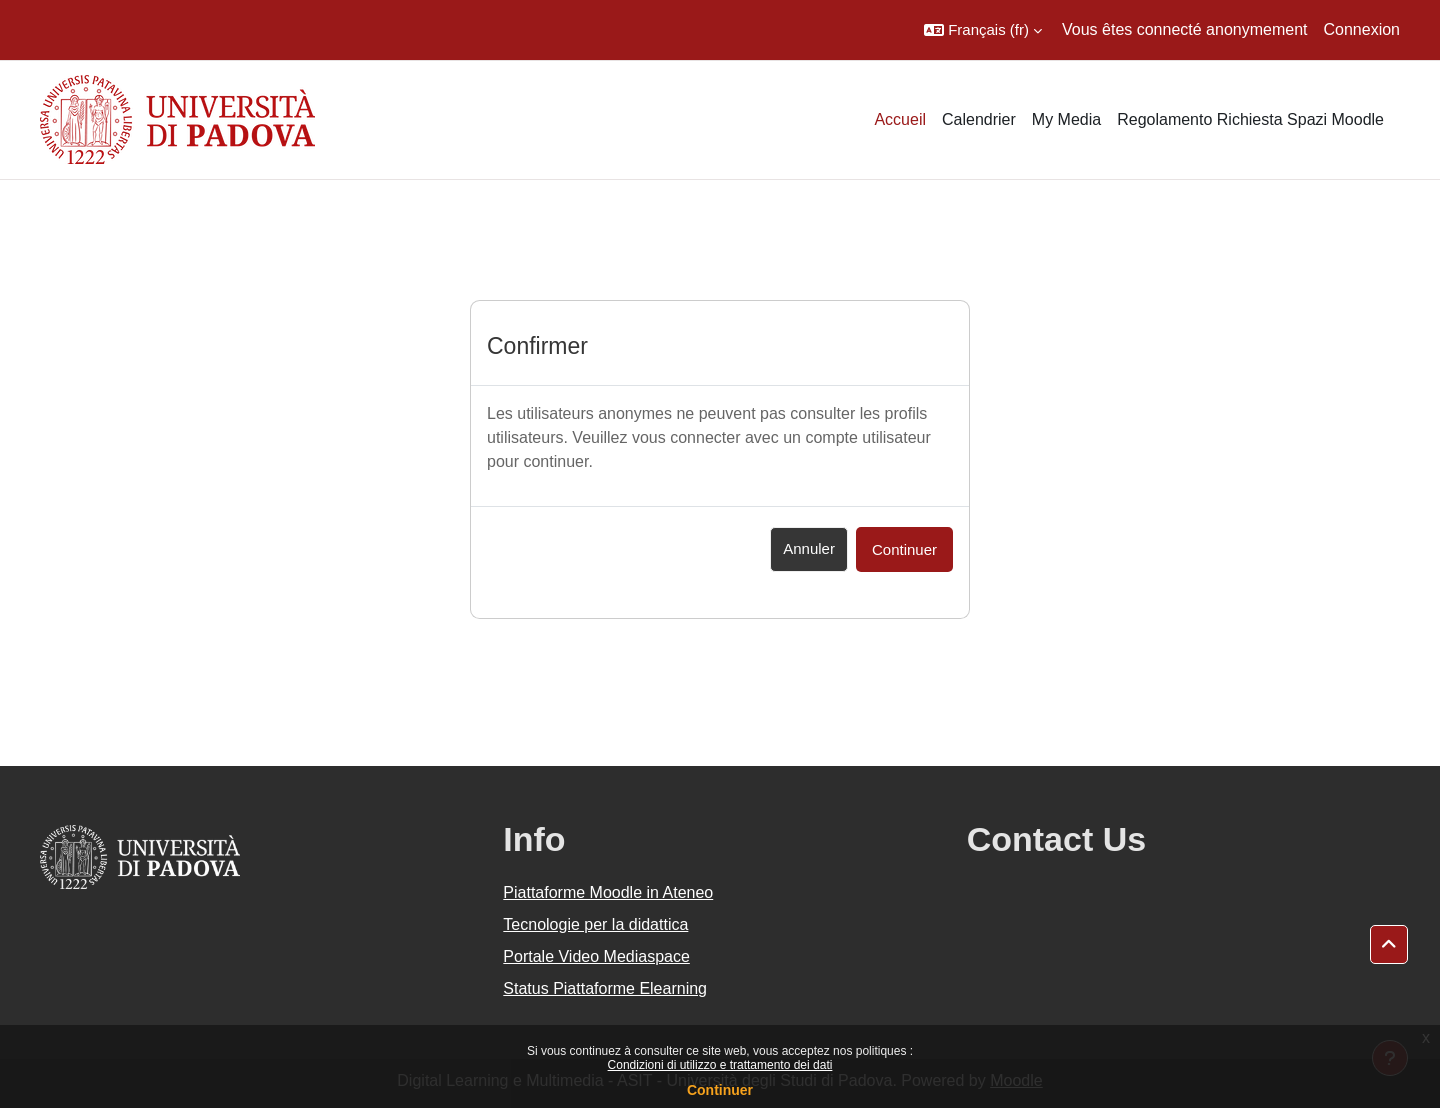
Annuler (809, 548)
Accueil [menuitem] (900, 119)
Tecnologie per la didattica (595, 924)
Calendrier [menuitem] (979, 119)
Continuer (720, 1090)
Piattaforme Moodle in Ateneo (608, 892)
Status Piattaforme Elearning (605, 988)
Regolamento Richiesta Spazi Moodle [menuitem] (1250, 119)
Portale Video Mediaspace (596, 956)
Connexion (1362, 29)
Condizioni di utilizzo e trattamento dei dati (720, 1065)
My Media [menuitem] (1066, 119)
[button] (983, 30)
